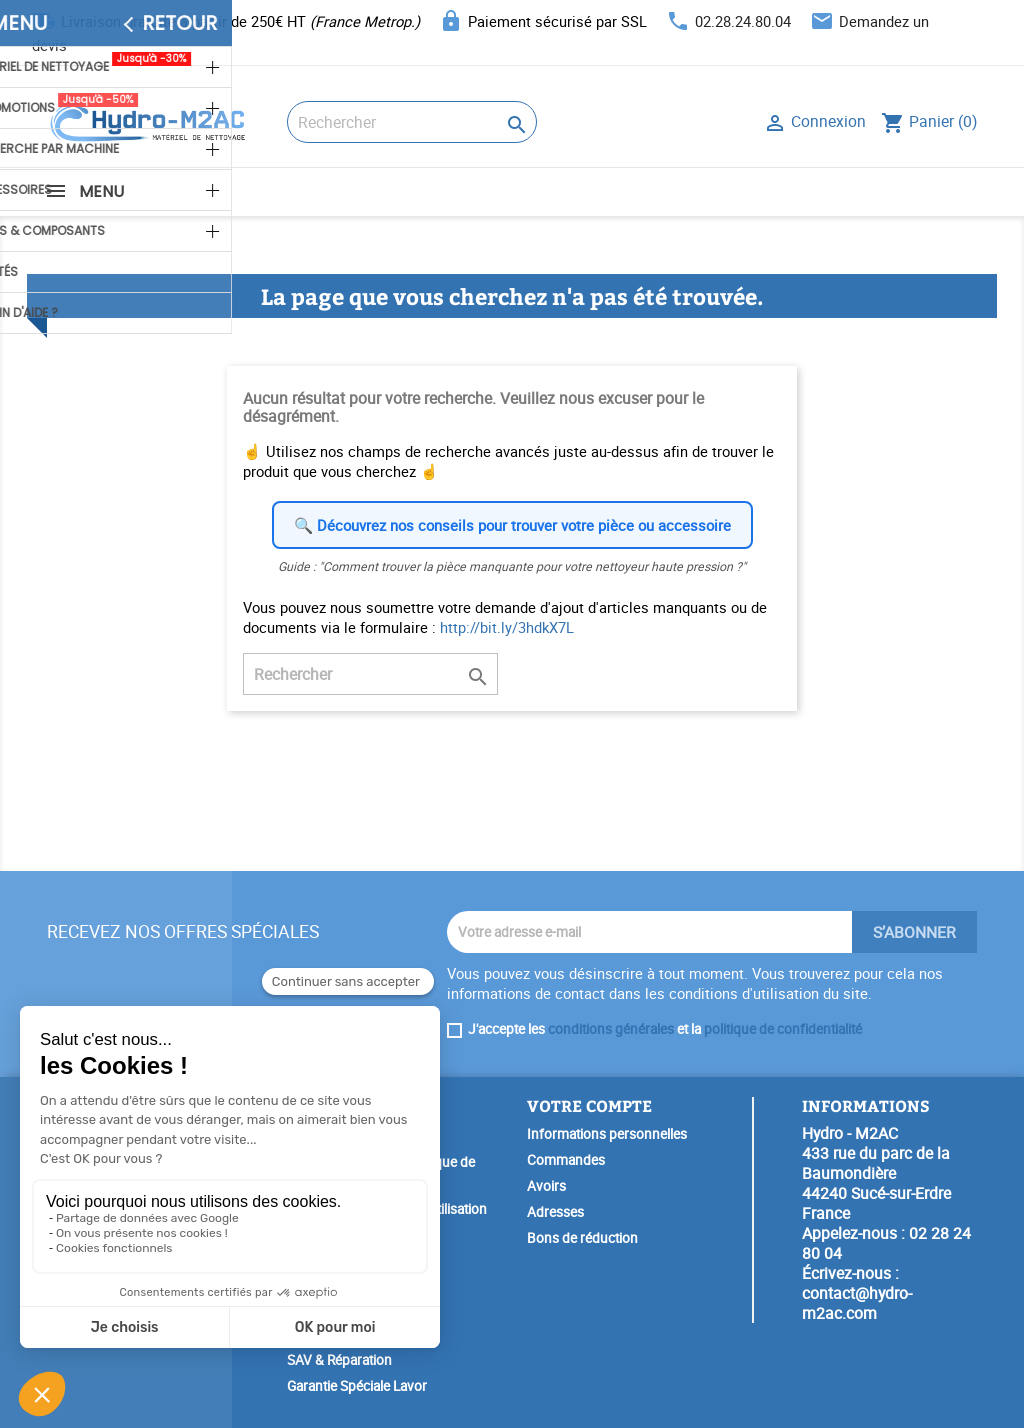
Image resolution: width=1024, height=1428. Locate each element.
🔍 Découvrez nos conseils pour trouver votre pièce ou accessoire (512, 525)
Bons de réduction (582, 1238)
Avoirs (546, 1186)
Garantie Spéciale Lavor (357, 1386)
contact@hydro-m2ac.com (857, 1303)
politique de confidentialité (783, 1029)
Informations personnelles (607, 1134)
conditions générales (611, 1029)
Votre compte (589, 1105)
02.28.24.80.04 (743, 21)
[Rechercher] (412, 122)
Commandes (566, 1160)
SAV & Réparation (339, 1360)
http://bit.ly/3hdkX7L (507, 627)
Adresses (555, 1212)
